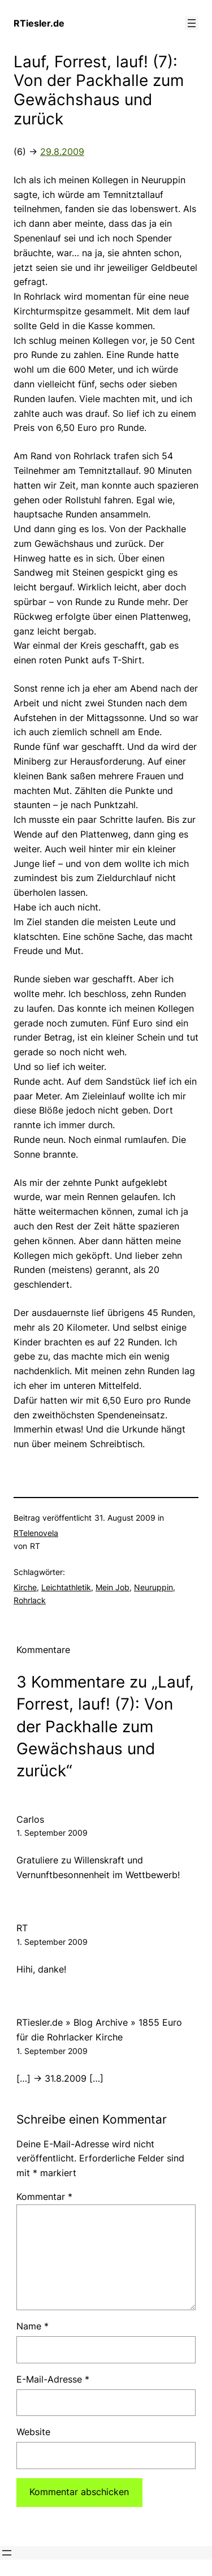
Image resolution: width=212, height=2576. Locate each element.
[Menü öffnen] (191, 23)
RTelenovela (36, 1533)
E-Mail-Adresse (52, 2379)
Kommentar (44, 2196)
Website (33, 2431)
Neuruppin (153, 1587)
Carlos (30, 1819)
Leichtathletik (66, 1587)
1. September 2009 (52, 1832)
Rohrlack (30, 1600)
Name (32, 2326)
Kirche (25, 1587)
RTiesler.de (39, 23)
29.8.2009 (62, 151)
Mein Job (112, 1587)
